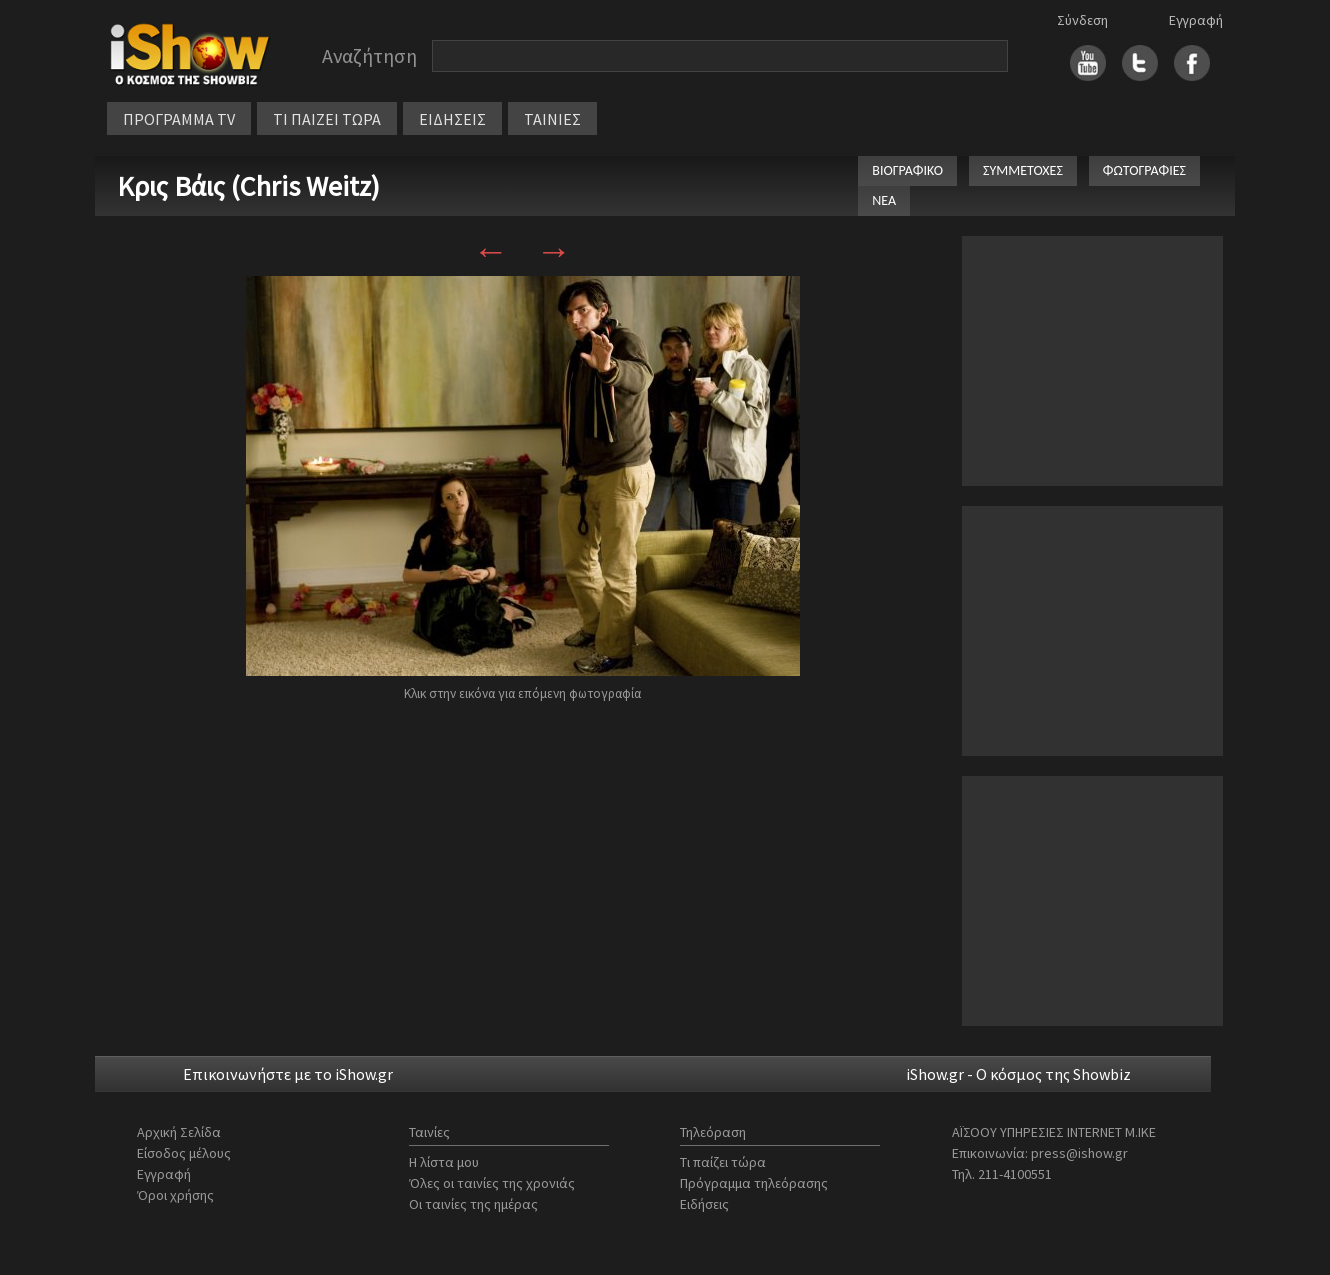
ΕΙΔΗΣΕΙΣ (452, 119)
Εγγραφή (1196, 20)
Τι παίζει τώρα (723, 1162)
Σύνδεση (1082, 20)
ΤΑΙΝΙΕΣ (552, 119)
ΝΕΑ (884, 200)
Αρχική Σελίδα (179, 1132)
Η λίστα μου (444, 1162)
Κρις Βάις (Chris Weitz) (248, 186)
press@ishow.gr (1079, 1153)
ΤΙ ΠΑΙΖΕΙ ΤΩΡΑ (327, 119)
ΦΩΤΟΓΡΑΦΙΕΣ (1144, 170)
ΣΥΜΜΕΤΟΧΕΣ (1023, 170)
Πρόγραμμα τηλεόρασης (754, 1183)
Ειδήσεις (704, 1204)
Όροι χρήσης (175, 1195)
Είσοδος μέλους (184, 1153)
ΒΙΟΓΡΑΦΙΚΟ (907, 170)
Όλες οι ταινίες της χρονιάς (492, 1183)
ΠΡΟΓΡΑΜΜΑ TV (179, 119)
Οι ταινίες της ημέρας (473, 1204)
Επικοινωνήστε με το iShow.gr (288, 1074)
